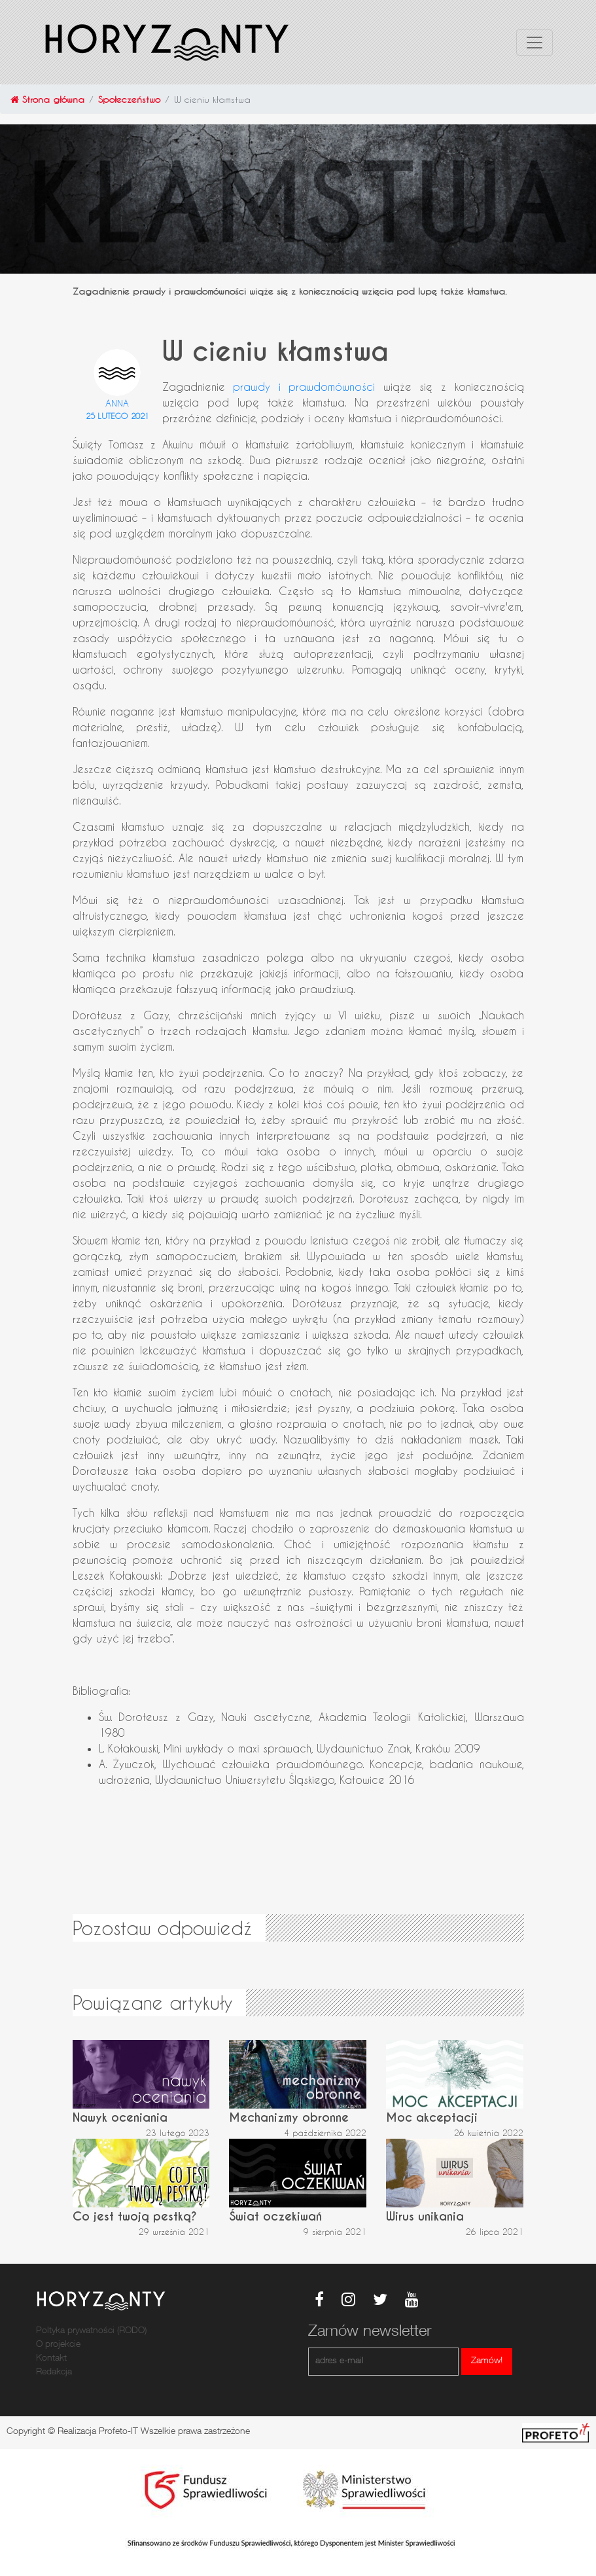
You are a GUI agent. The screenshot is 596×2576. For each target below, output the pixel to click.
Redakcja (54, 2372)
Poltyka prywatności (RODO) (91, 2331)
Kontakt (51, 2358)
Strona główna (47, 99)
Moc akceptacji (432, 2117)
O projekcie (58, 2344)
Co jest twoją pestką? (135, 2216)
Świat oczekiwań (275, 2216)
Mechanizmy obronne (289, 2117)
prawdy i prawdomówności (304, 386)
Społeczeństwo (129, 99)
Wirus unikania (425, 2216)
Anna (117, 402)
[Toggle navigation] (534, 42)
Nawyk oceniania (120, 2117)
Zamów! (486, 2361)
